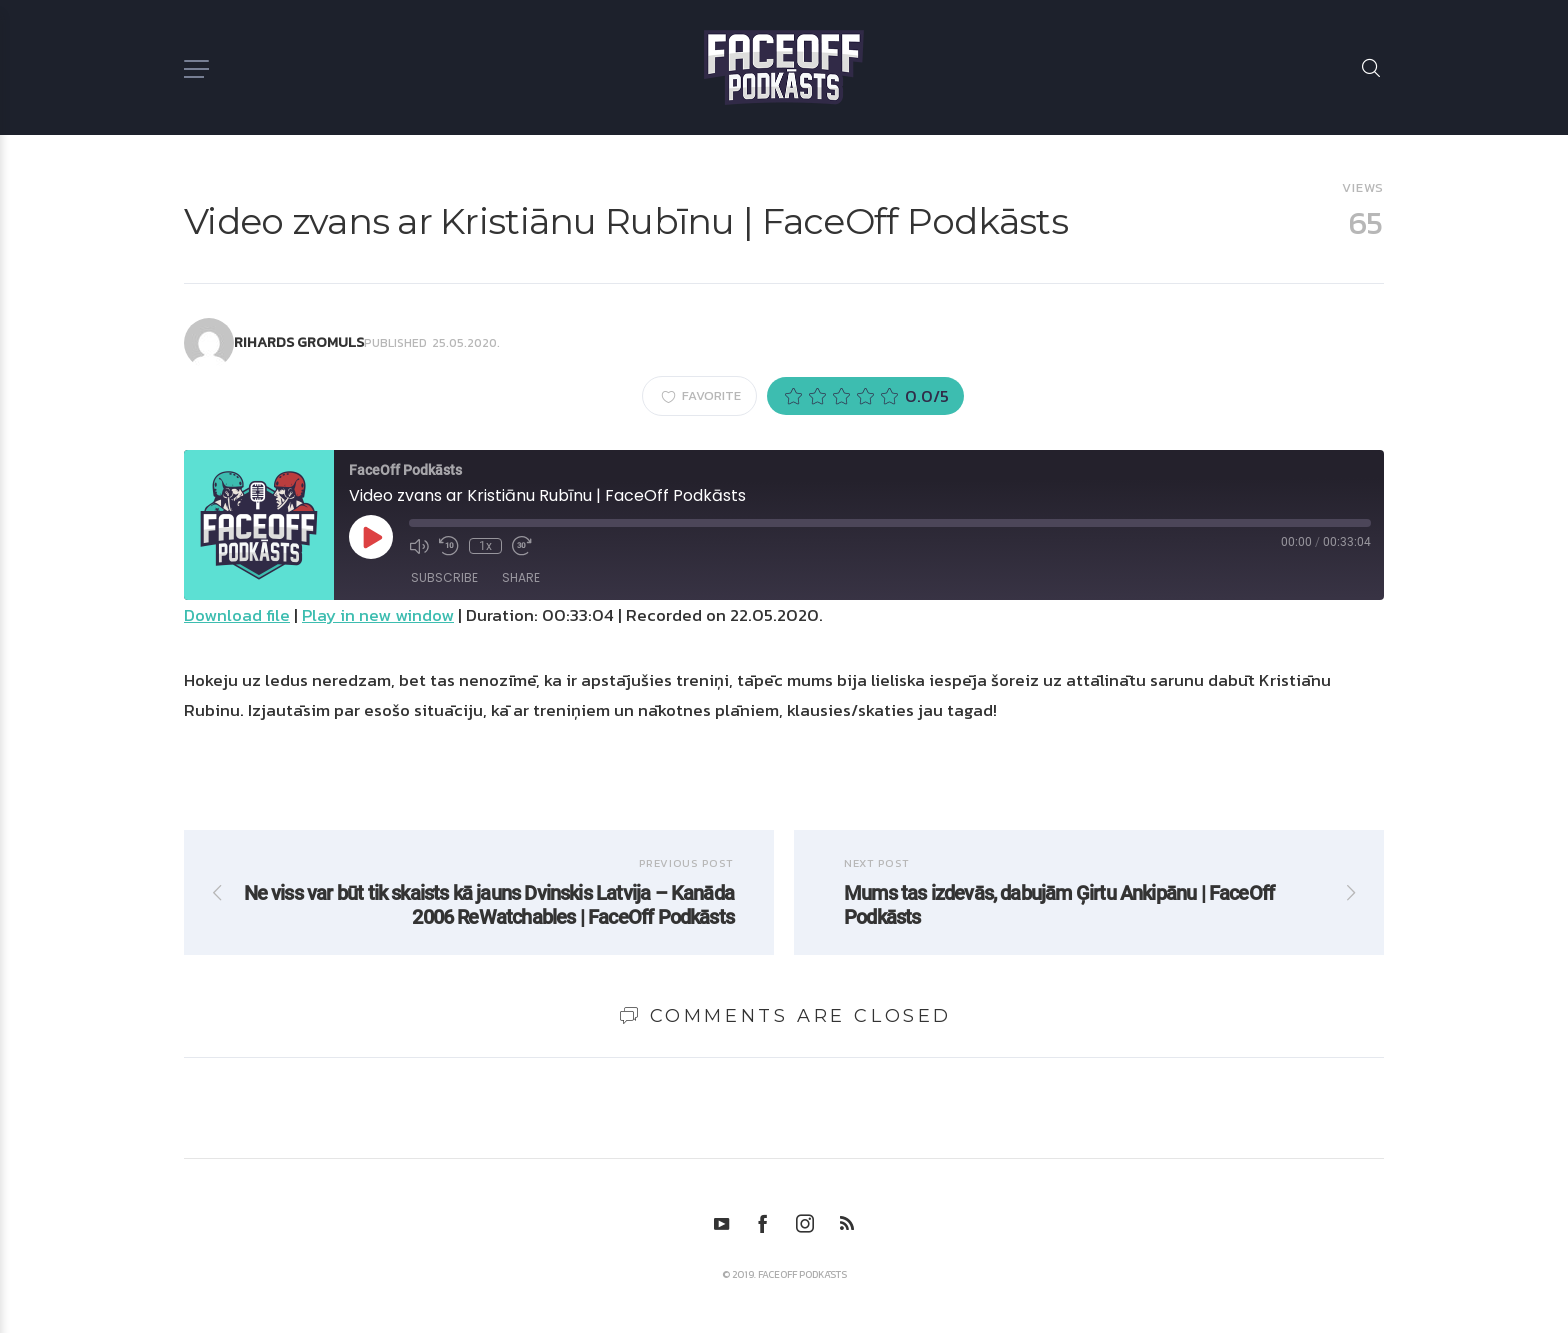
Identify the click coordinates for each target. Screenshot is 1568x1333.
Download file (237, 615)
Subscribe (444, 577)
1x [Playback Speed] (485, 546)
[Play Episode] (371, 537)
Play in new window (378, 615)
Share (521, 577)
